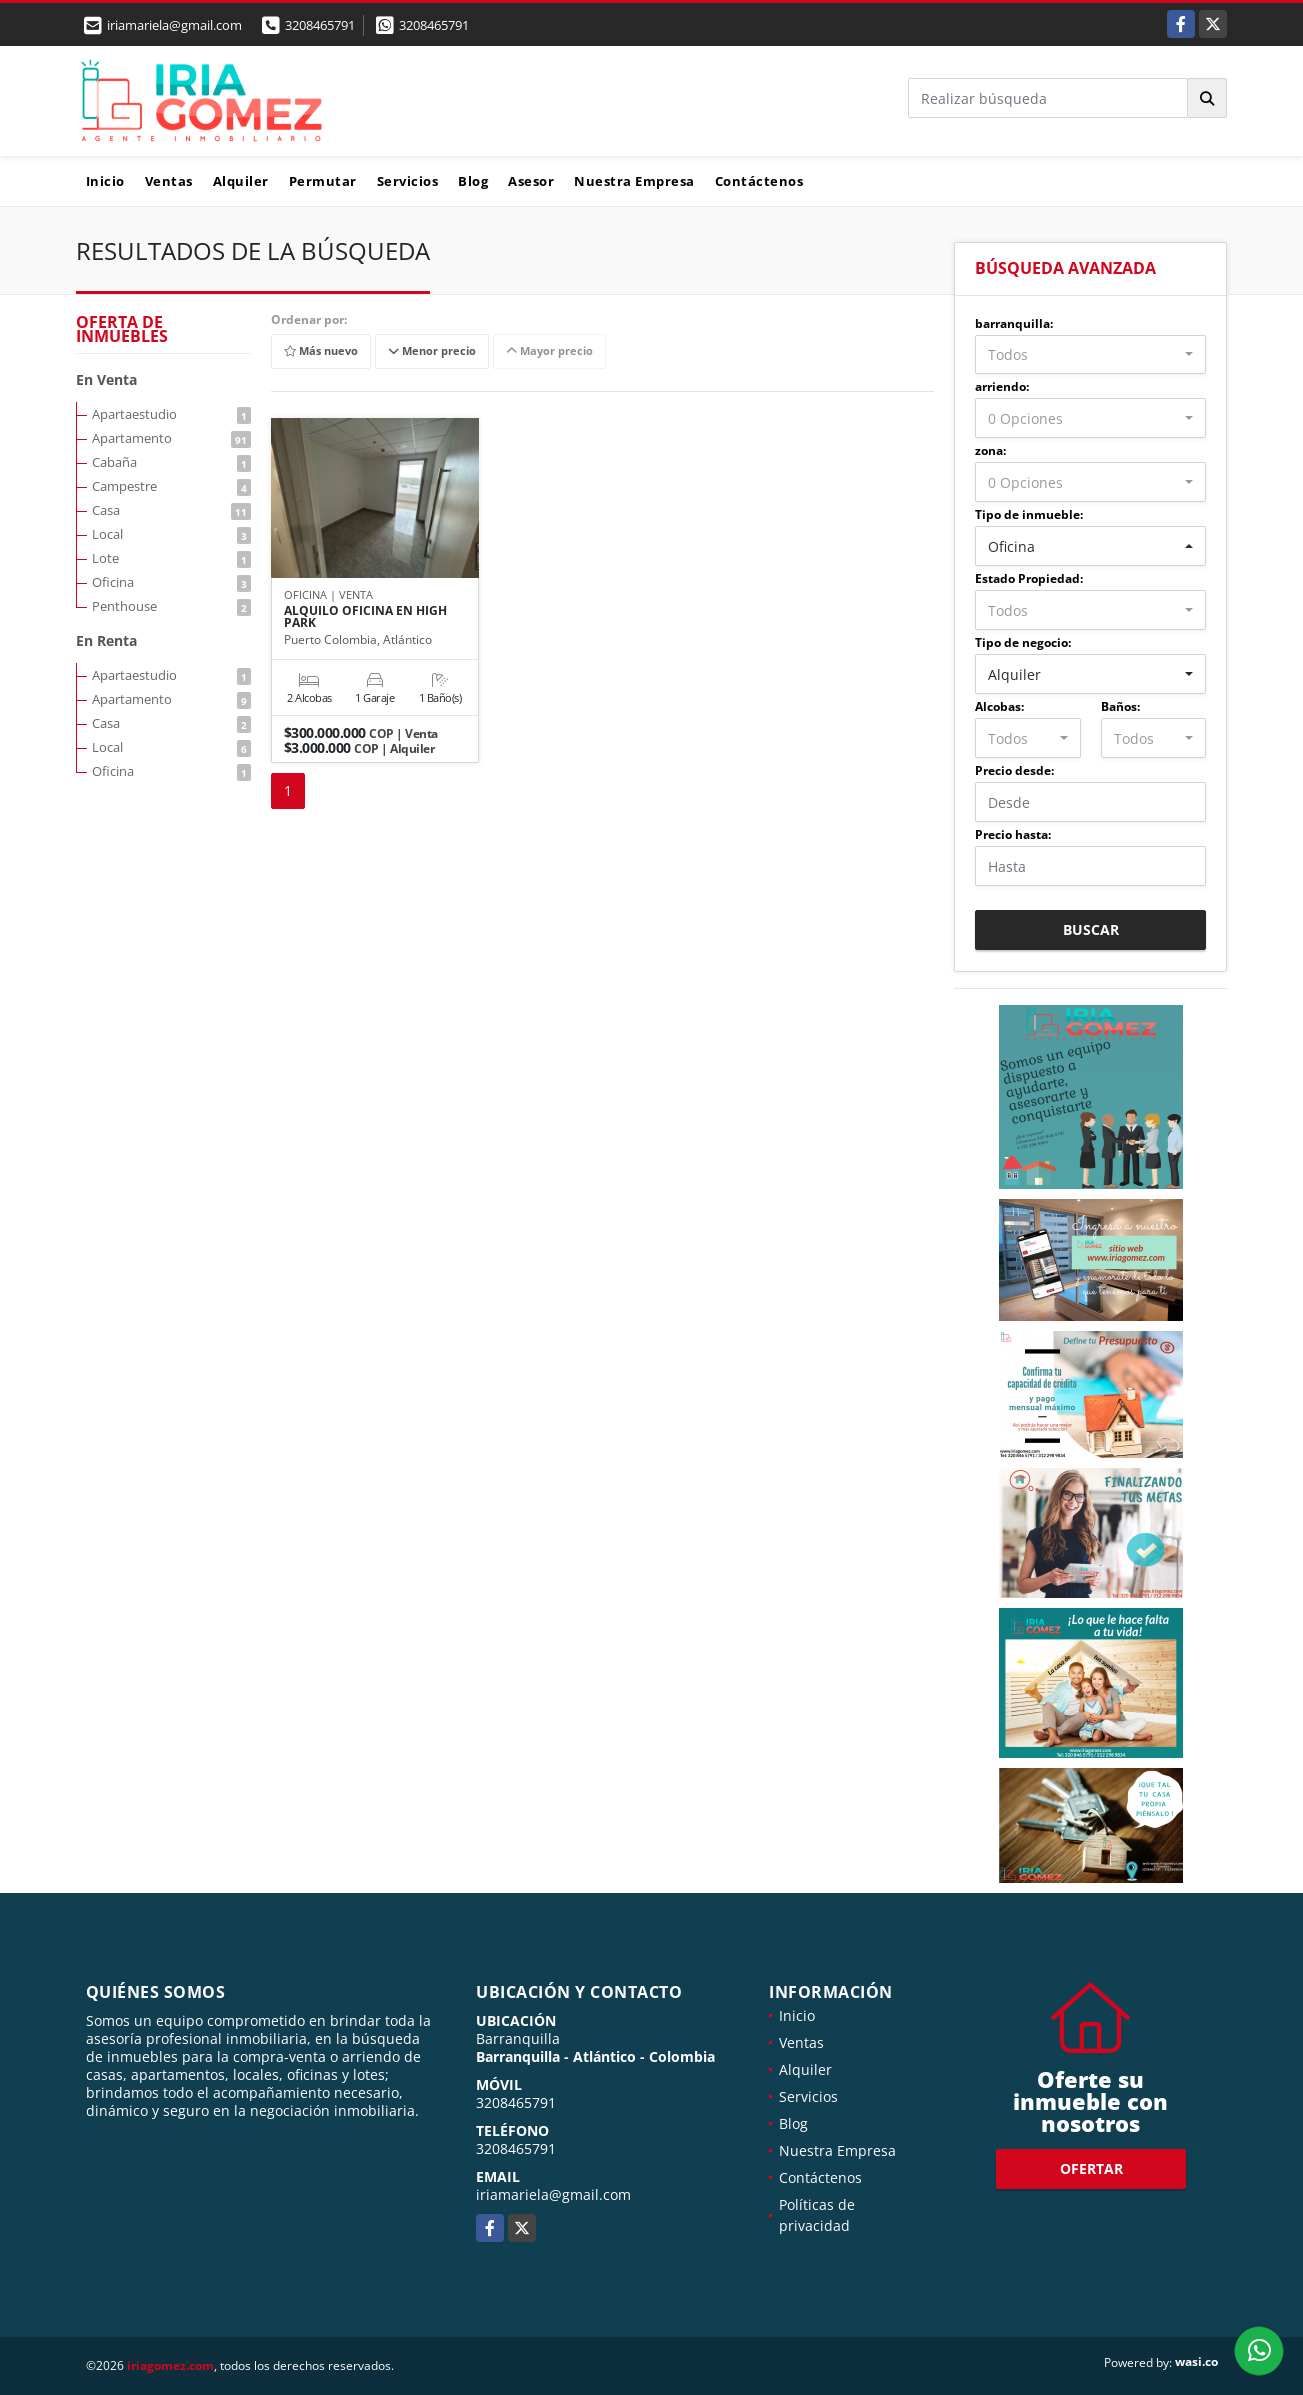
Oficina (171, 582)
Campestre (171, 486)
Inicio (105, 181)
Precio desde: (1014, 770)
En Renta (106, 640)
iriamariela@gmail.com (553, 2194)
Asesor (531, 181)
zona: (990, 450)
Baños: (1120, 706)
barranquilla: (1014, 323)
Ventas (169, 181)
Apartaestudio (171, 414)
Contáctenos (759, 181)
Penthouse (171, 606)
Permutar (323, 181)
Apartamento (171, 438)
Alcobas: (999, 706)
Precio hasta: (1013, 834)
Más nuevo (321, 351)
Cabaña (171, 462)
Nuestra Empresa (634, 181)
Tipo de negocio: (1023, 642)
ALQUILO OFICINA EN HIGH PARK (365, 617)
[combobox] (1090, 355)
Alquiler (241, 181)
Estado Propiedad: (1029, 578)
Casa (171, 510)
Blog (473, 181)
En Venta (106, 379)
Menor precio (432, 351)
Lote (171, 558)
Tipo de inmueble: (1029, 514)
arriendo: (1002, 386)
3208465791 (320, 25)
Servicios (408, 181)
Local (171, 534)
